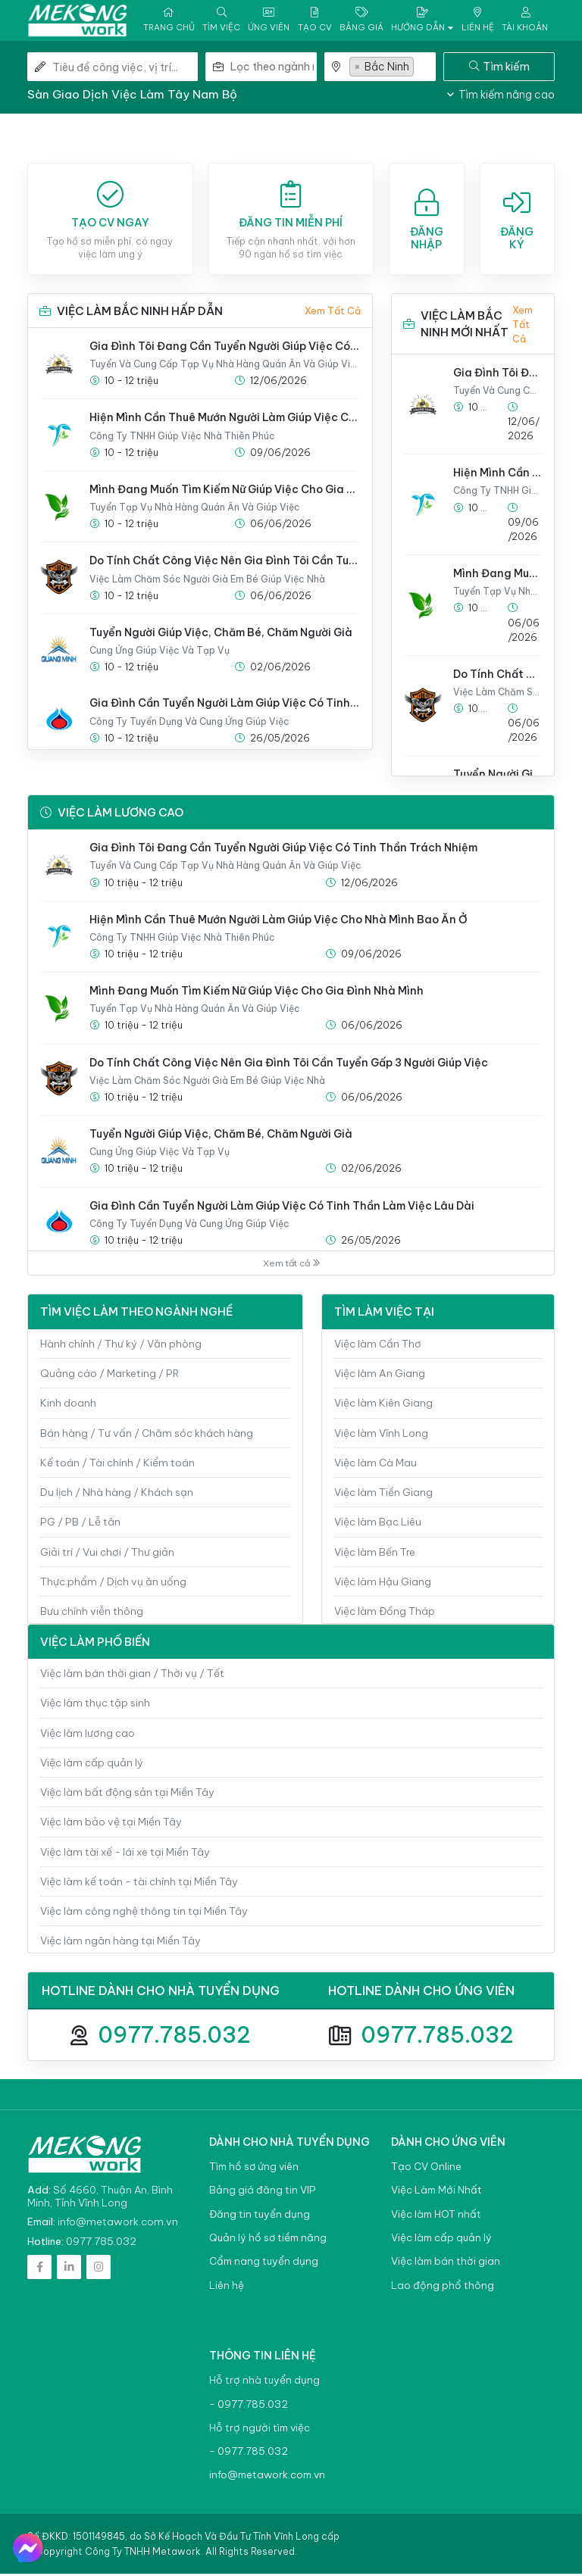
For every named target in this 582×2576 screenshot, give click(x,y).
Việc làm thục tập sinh (95, 1705)
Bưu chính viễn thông (91, 1613)
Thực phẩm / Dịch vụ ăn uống (113, 1584)
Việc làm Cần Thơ (377, 1346)
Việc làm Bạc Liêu (377, 1524)
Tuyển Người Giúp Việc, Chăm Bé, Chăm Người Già (220, 635)
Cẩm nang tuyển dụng (263, 2263)
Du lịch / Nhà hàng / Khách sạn (116, 1494)
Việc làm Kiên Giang (383, 1405)
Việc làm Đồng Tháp (384, 1613)
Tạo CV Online (426, 2168)
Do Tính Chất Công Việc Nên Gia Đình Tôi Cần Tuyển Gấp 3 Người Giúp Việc (224, 563)
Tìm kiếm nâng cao (501, 97)
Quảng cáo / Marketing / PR (109, 1375)
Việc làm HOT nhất (436, 2216)
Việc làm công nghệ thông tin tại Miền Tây (144, 1913)
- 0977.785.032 (248, 2406)
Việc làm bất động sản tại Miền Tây (127, 1794)
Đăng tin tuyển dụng (259, 2216)
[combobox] (273, 69)
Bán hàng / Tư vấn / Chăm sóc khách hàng (146, 1434)
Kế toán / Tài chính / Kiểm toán (117, 1465)
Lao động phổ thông (442, 2287)
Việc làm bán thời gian (445, 2263)
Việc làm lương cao (87, 1735)
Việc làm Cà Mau (375, 1465)
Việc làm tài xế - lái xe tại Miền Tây (125, 1854)
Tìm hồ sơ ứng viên (254, 2168)
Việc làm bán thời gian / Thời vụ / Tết (132, 1675)
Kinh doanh (68, 1405)
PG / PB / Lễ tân (80, 1524)
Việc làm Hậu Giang (382, 1584)
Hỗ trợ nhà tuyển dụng (264, 2382)
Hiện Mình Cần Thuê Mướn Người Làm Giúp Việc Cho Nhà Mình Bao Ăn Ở (224, 419)
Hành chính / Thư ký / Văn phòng (121, 1346)
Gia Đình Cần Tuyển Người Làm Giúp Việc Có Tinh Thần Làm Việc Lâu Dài (224, 705)
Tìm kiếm (499, 68)
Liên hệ (226, 2287)
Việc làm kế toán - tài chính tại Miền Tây (139, 1884)
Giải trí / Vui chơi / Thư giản (107, 1553)
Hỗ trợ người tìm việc (259, 2430)
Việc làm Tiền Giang (383, 1494)
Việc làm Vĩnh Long (381, 1434)
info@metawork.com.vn (118, 2224)
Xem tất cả (333, 313)
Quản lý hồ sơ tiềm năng (268, 2240)
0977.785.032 (175, 2036)
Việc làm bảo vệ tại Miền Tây (111, 1824)
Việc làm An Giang (379, 1375)
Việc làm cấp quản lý (91, 1765)
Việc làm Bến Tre (374, 1553)
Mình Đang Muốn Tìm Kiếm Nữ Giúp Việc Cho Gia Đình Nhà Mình (224, 491)
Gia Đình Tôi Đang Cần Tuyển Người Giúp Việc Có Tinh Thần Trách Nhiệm (224, 348)
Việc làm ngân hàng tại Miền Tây (120, 1943)
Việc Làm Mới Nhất (436, 2192)
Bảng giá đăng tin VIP (262, 2192)
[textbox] (273, 69)
